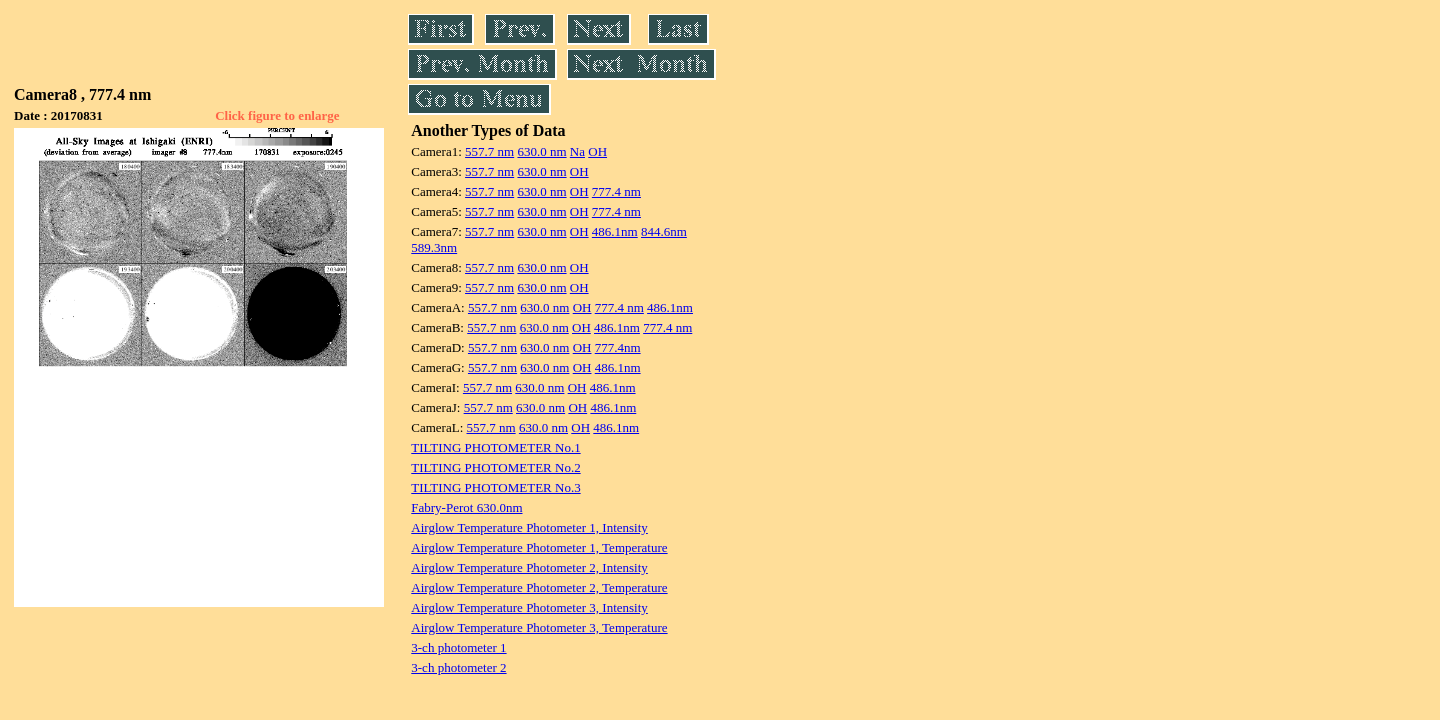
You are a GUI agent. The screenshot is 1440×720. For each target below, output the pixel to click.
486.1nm (615, 231)
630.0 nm (541, 151)
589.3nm (434, 247)
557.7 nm (489, 151)
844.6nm (664, 231)
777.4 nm (616, 191)
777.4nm (618, 347)
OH (597, 151)
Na (577, 151)
